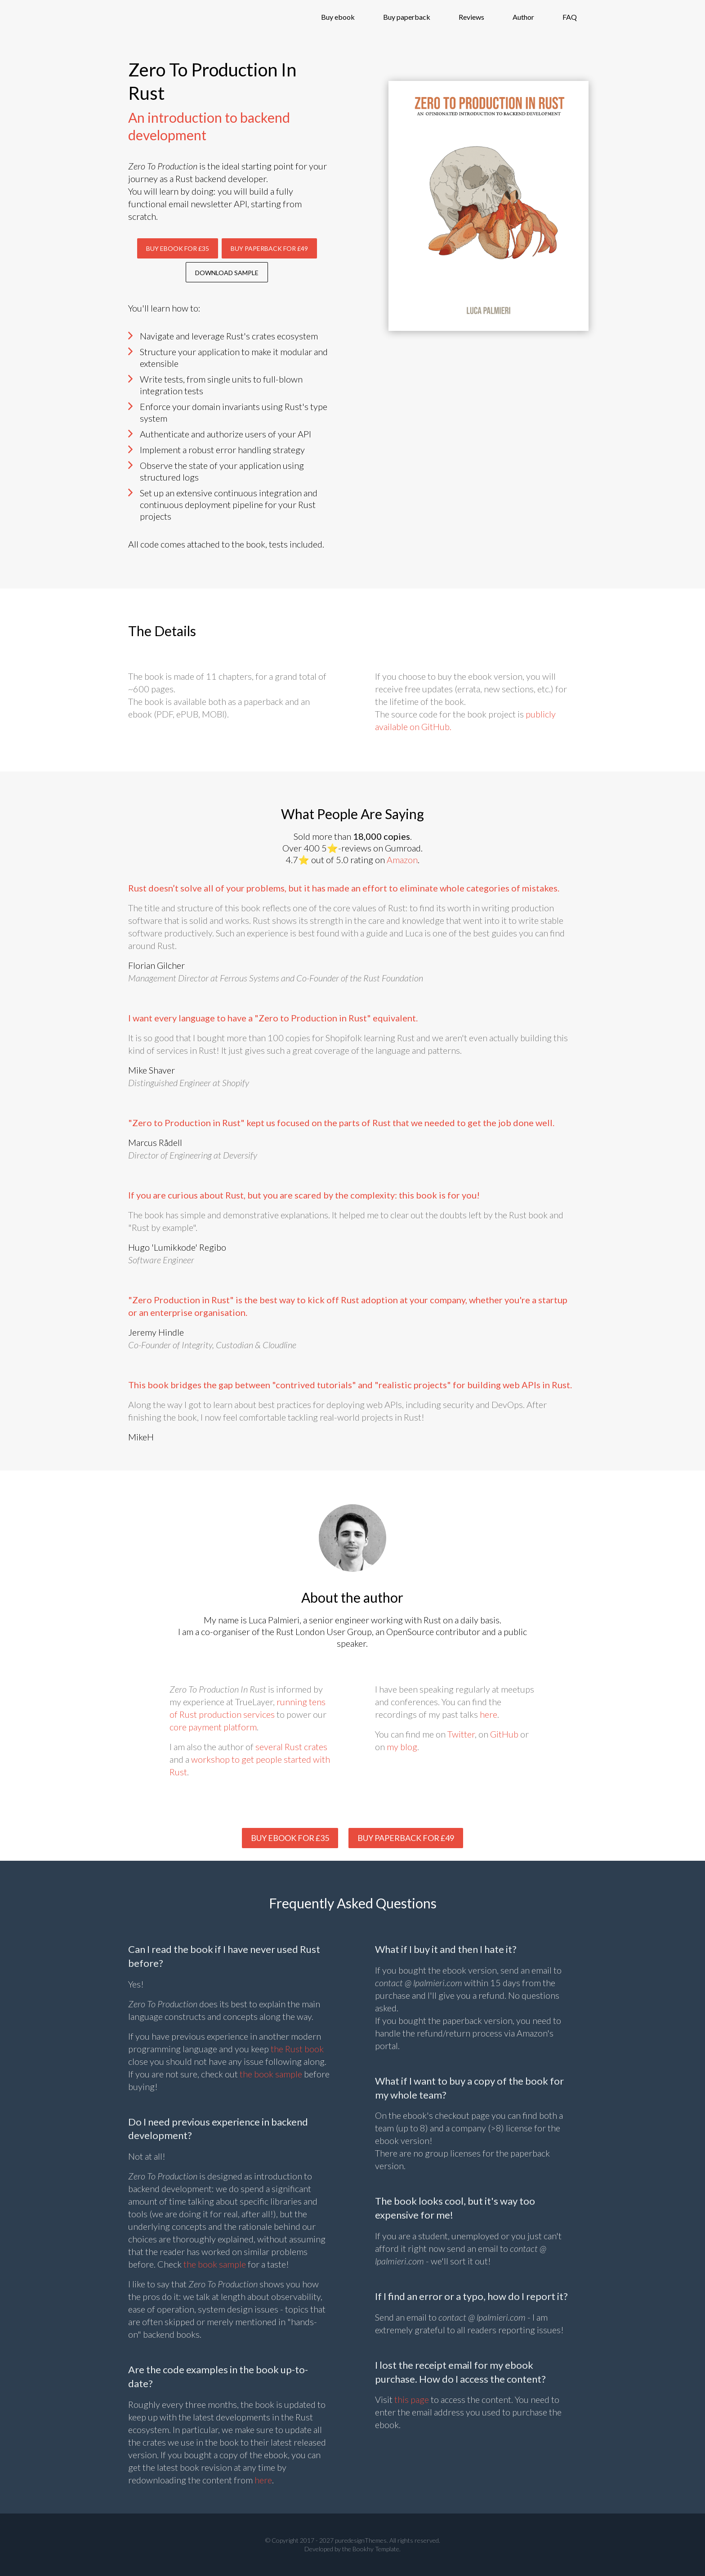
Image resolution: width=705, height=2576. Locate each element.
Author (523, 17)
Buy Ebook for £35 (177, 248)
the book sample (271, 2073)
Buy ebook (338, 17)
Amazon (402, 859)
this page (411, 2399)
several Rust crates (291, 1746)
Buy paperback (406, 17)
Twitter (461, 1734)
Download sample (227, 272)
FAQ (569, 17)
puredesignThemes (361, 2540)
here (488, 1714)
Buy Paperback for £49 (269, 248)
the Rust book (297, 2048)
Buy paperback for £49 (405, 1838)
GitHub (504, 1734)
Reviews (471, 17)
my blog (402, 1746)
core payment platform (213, 1726)
